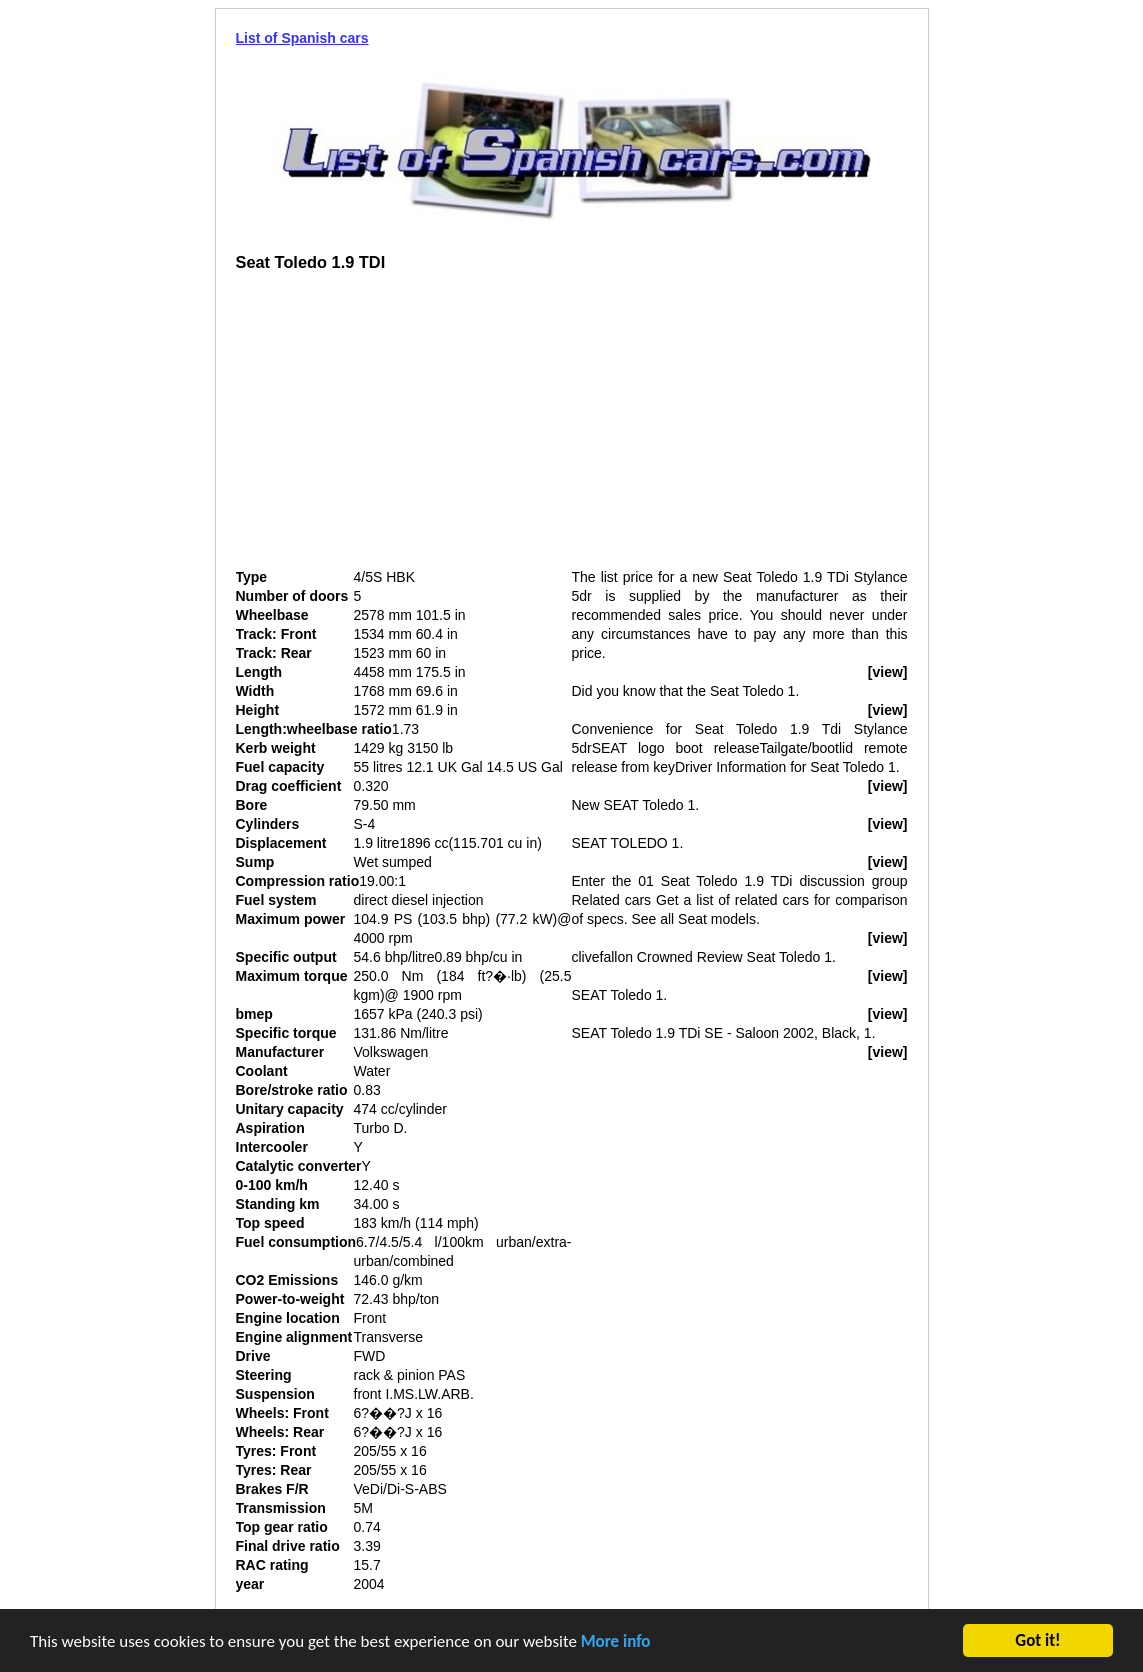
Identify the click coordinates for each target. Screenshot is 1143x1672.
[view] (888, 672)
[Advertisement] (404, 428)
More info (616, 1642)
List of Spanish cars (302, 38)
